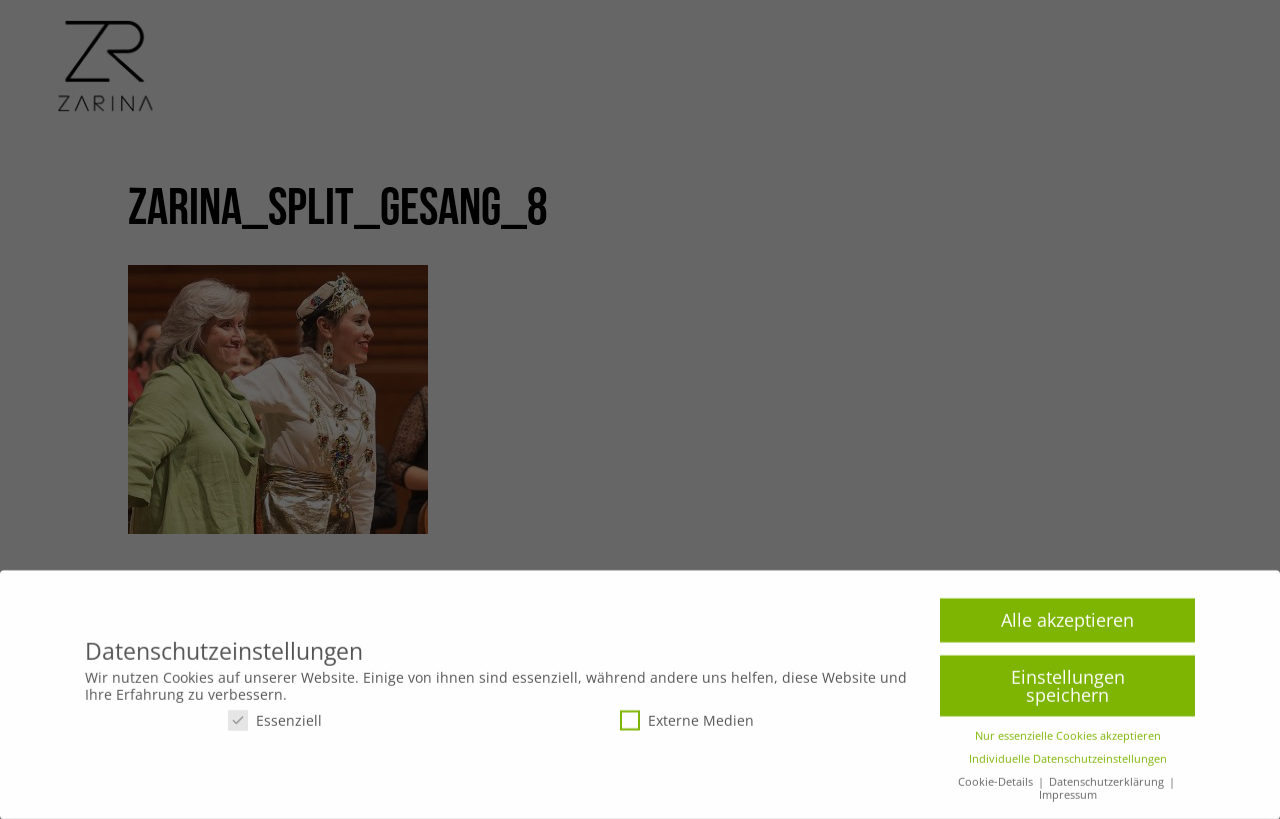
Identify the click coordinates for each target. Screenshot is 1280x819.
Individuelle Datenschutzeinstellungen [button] (1068, 765)
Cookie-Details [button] (997, 788)
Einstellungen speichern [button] (1068, 692)
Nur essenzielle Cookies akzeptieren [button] (1068, 742)
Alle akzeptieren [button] (1067, 626)
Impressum (1068, 801)
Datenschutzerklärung (1108, 788)
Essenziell (275, 725)
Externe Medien (687, 725)
